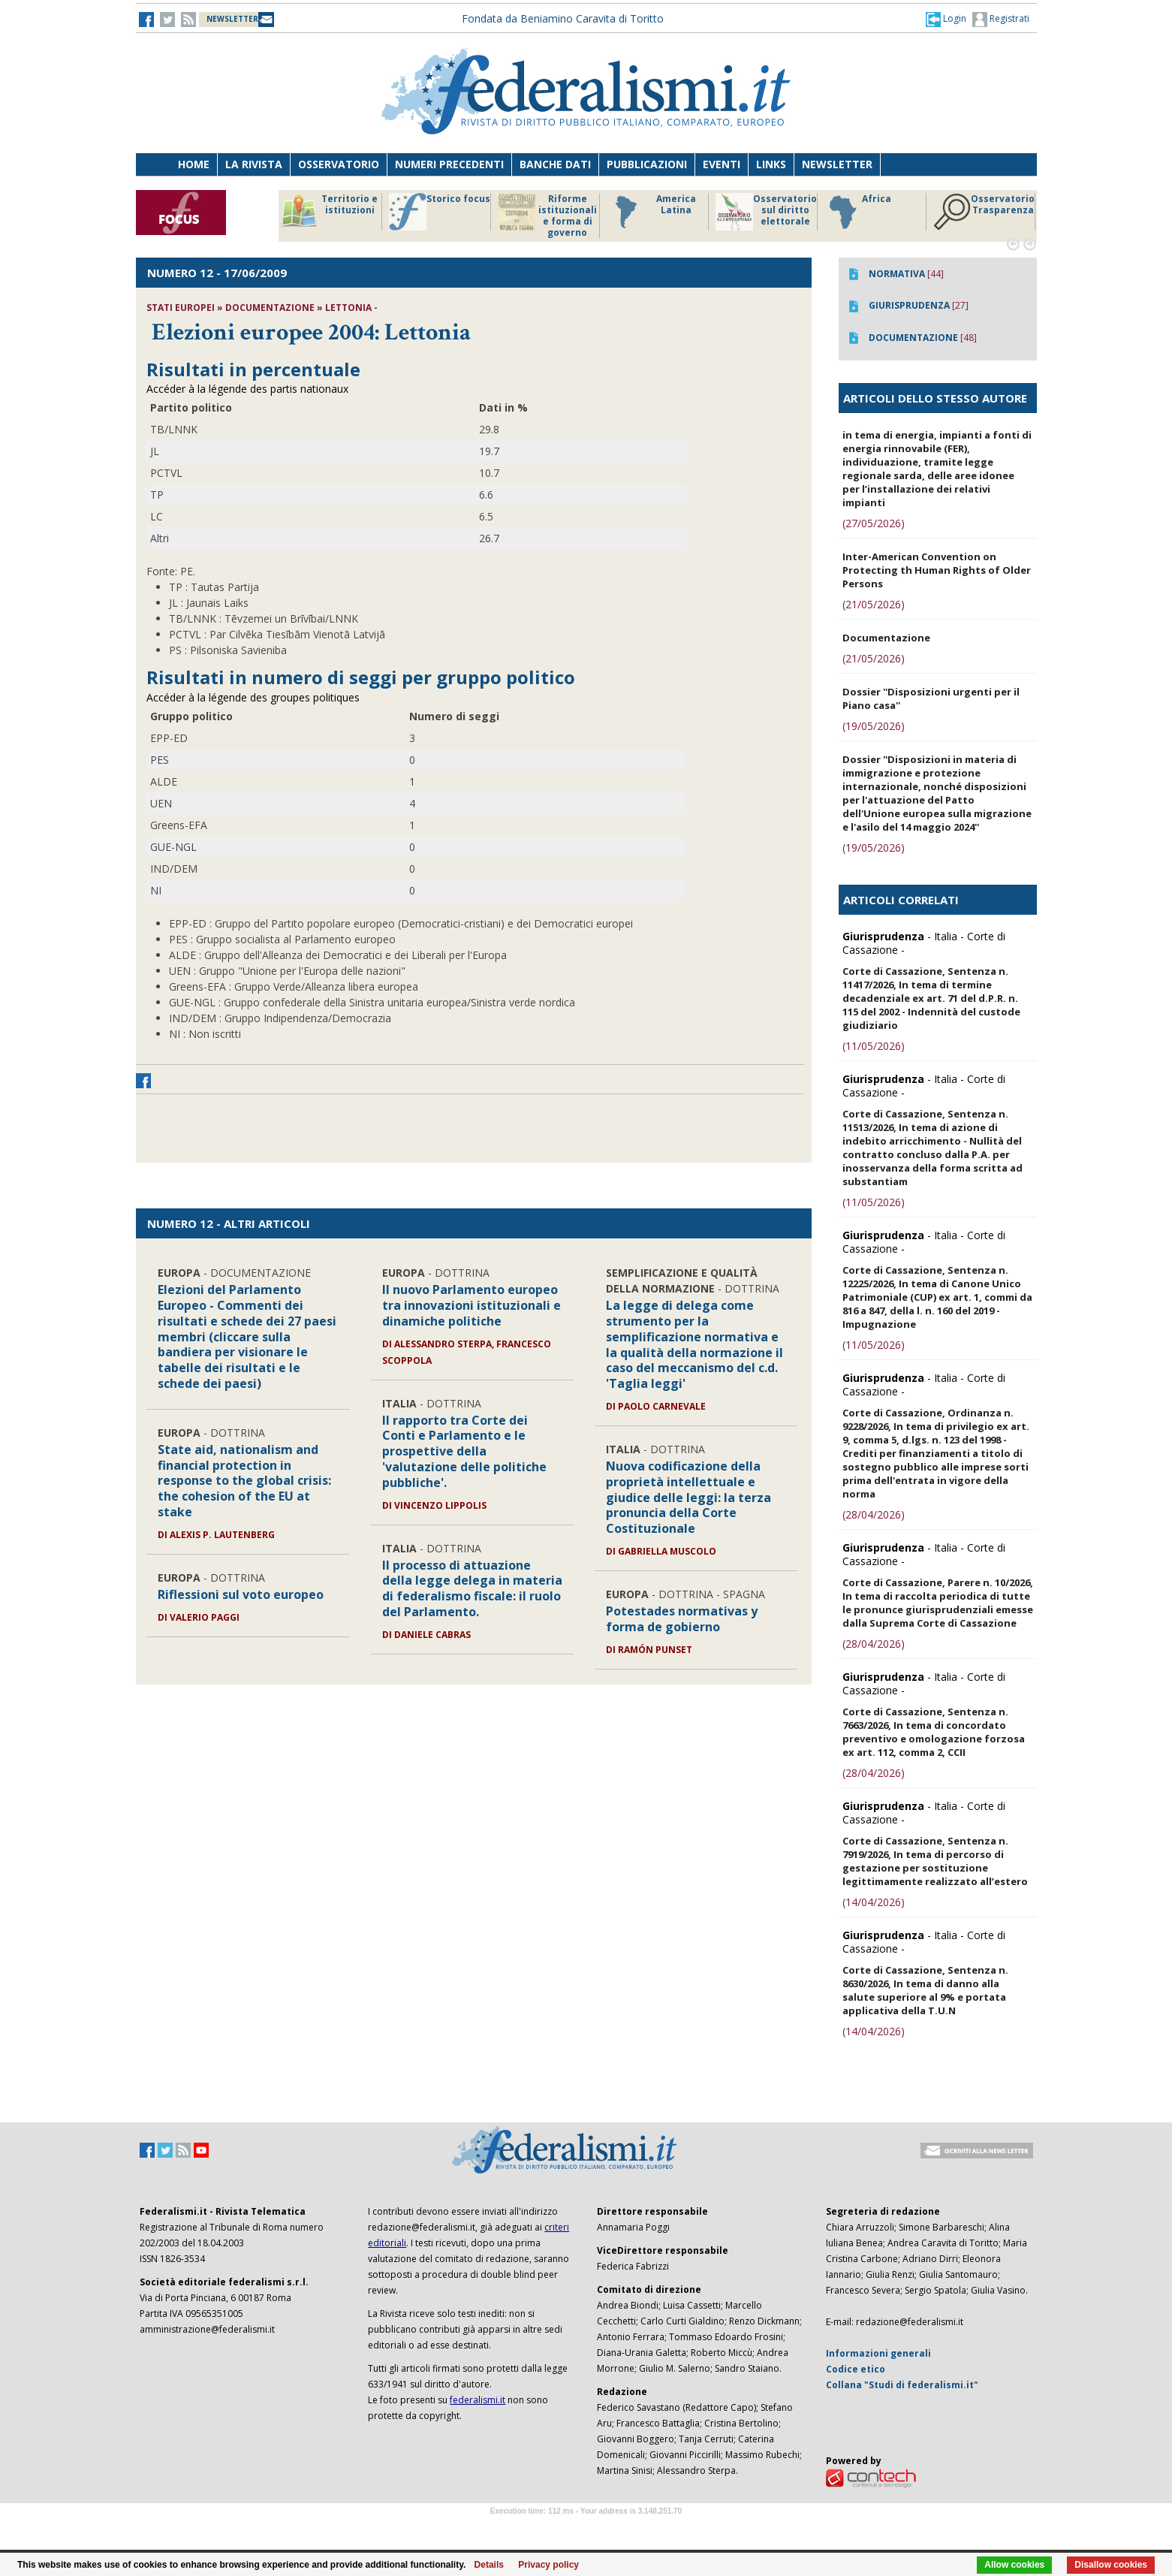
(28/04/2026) (873, 1514)
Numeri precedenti (449, 164)
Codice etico (855, 2369)
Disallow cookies (1110, 2564)
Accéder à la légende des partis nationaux (247, 389)
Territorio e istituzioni (329, 212)
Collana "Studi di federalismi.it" (902, 2384)
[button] (946, 19)
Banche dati (555, 164)
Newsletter (837, 164)
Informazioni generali (878, 2353)
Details (489, 2564)
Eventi (721, 164)
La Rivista (253, 164)
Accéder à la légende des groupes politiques (253, 697)
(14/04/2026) (873, 1902)
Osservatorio (338, 164)
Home (193, 164)
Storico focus (439, 212)
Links (771, 164)
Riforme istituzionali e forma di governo (547, 215)
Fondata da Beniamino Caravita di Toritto (563, 18)
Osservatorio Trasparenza (984, 212)
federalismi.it (477, 2400)
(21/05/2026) (873, 604)
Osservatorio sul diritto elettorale (766, 212)
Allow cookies (1014, 2564)
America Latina (651, 212)
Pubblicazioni (647, 164)
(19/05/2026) (873, 726)
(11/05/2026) (873, 1046)
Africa (857, 212)
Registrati (1000, 19)
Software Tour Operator (586, 2528)
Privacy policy (548, 2564)
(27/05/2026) (873, 523)
